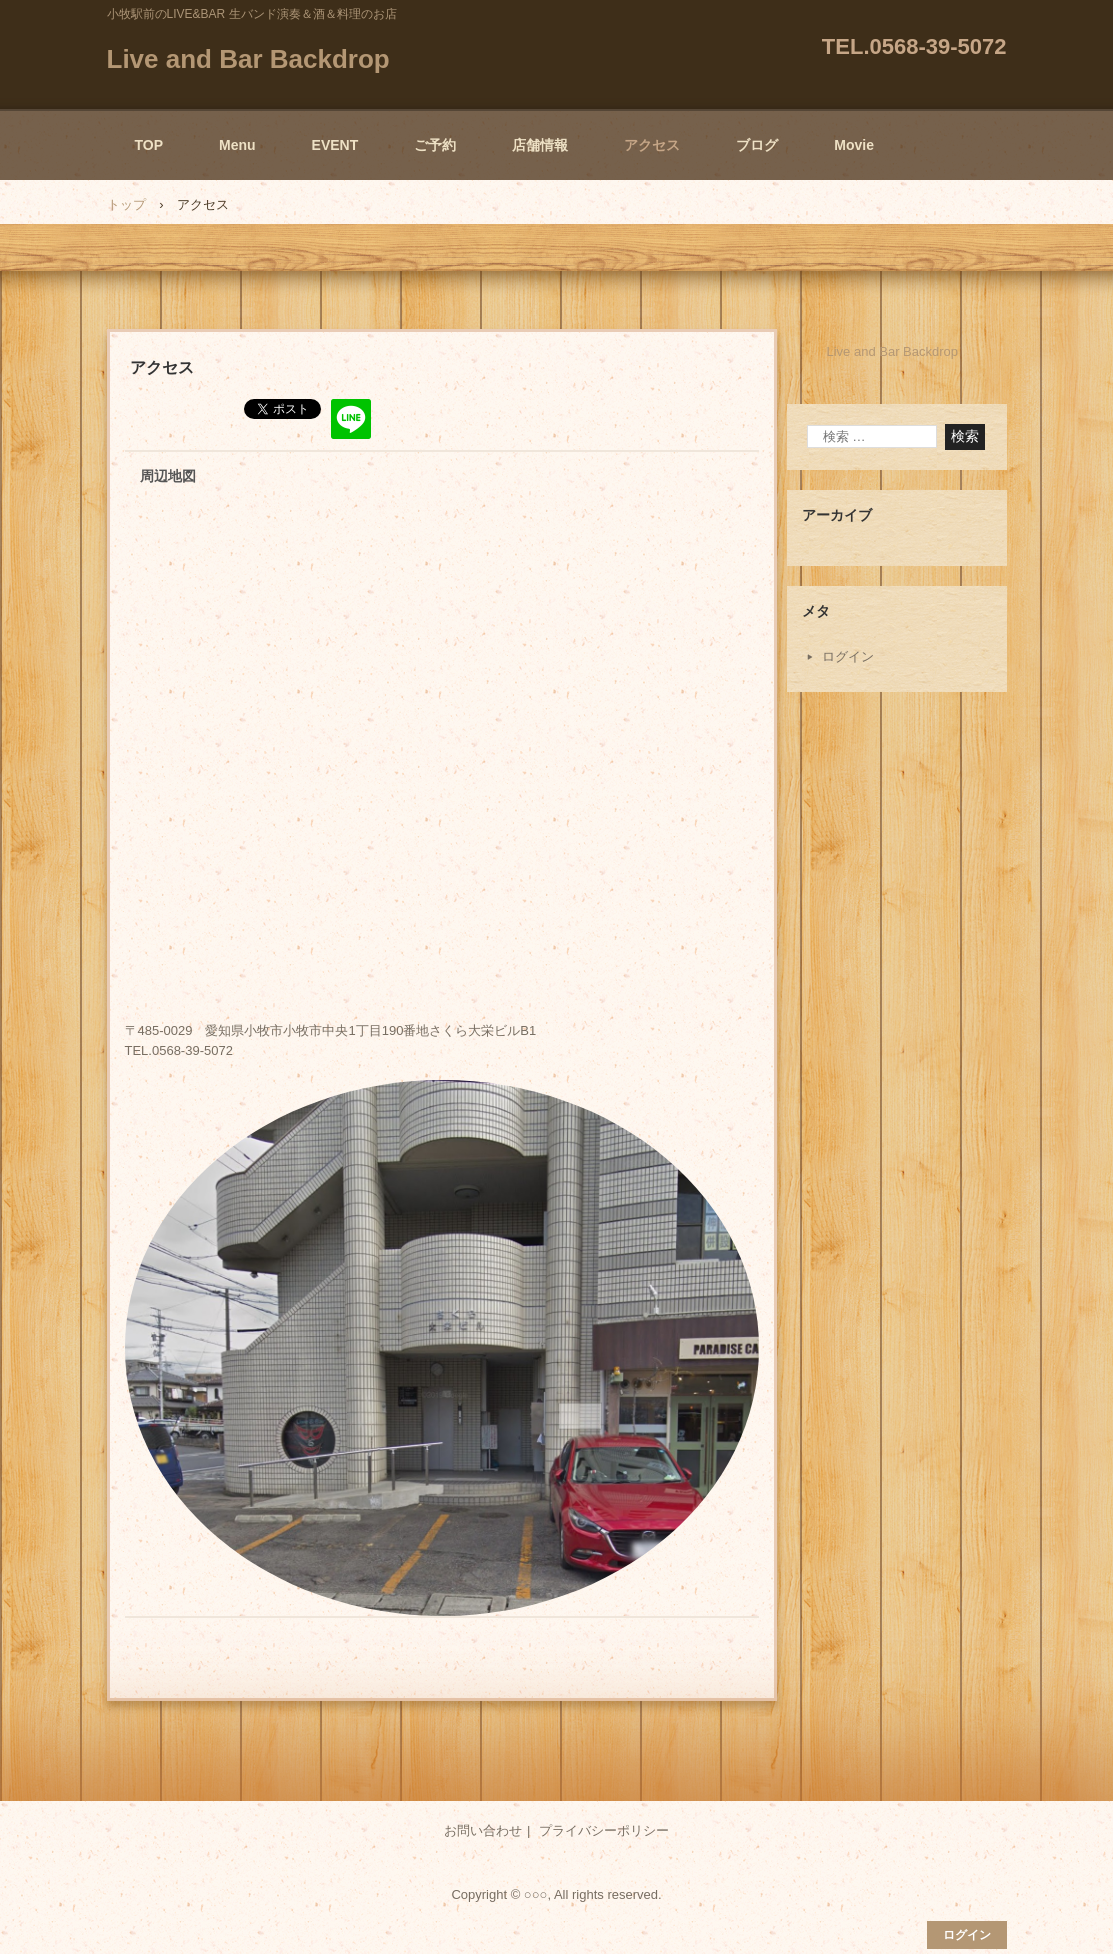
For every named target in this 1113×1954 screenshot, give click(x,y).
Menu (237, 145)
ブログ (757, 145)
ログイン (848, 656)
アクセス (652, 145)
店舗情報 (540, 145)
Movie (854, 145)
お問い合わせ (483, 1830)
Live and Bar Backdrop (248, 59)
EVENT (335, 145)
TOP (149, 145)
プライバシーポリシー (604, 1830)
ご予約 (435, 145)
